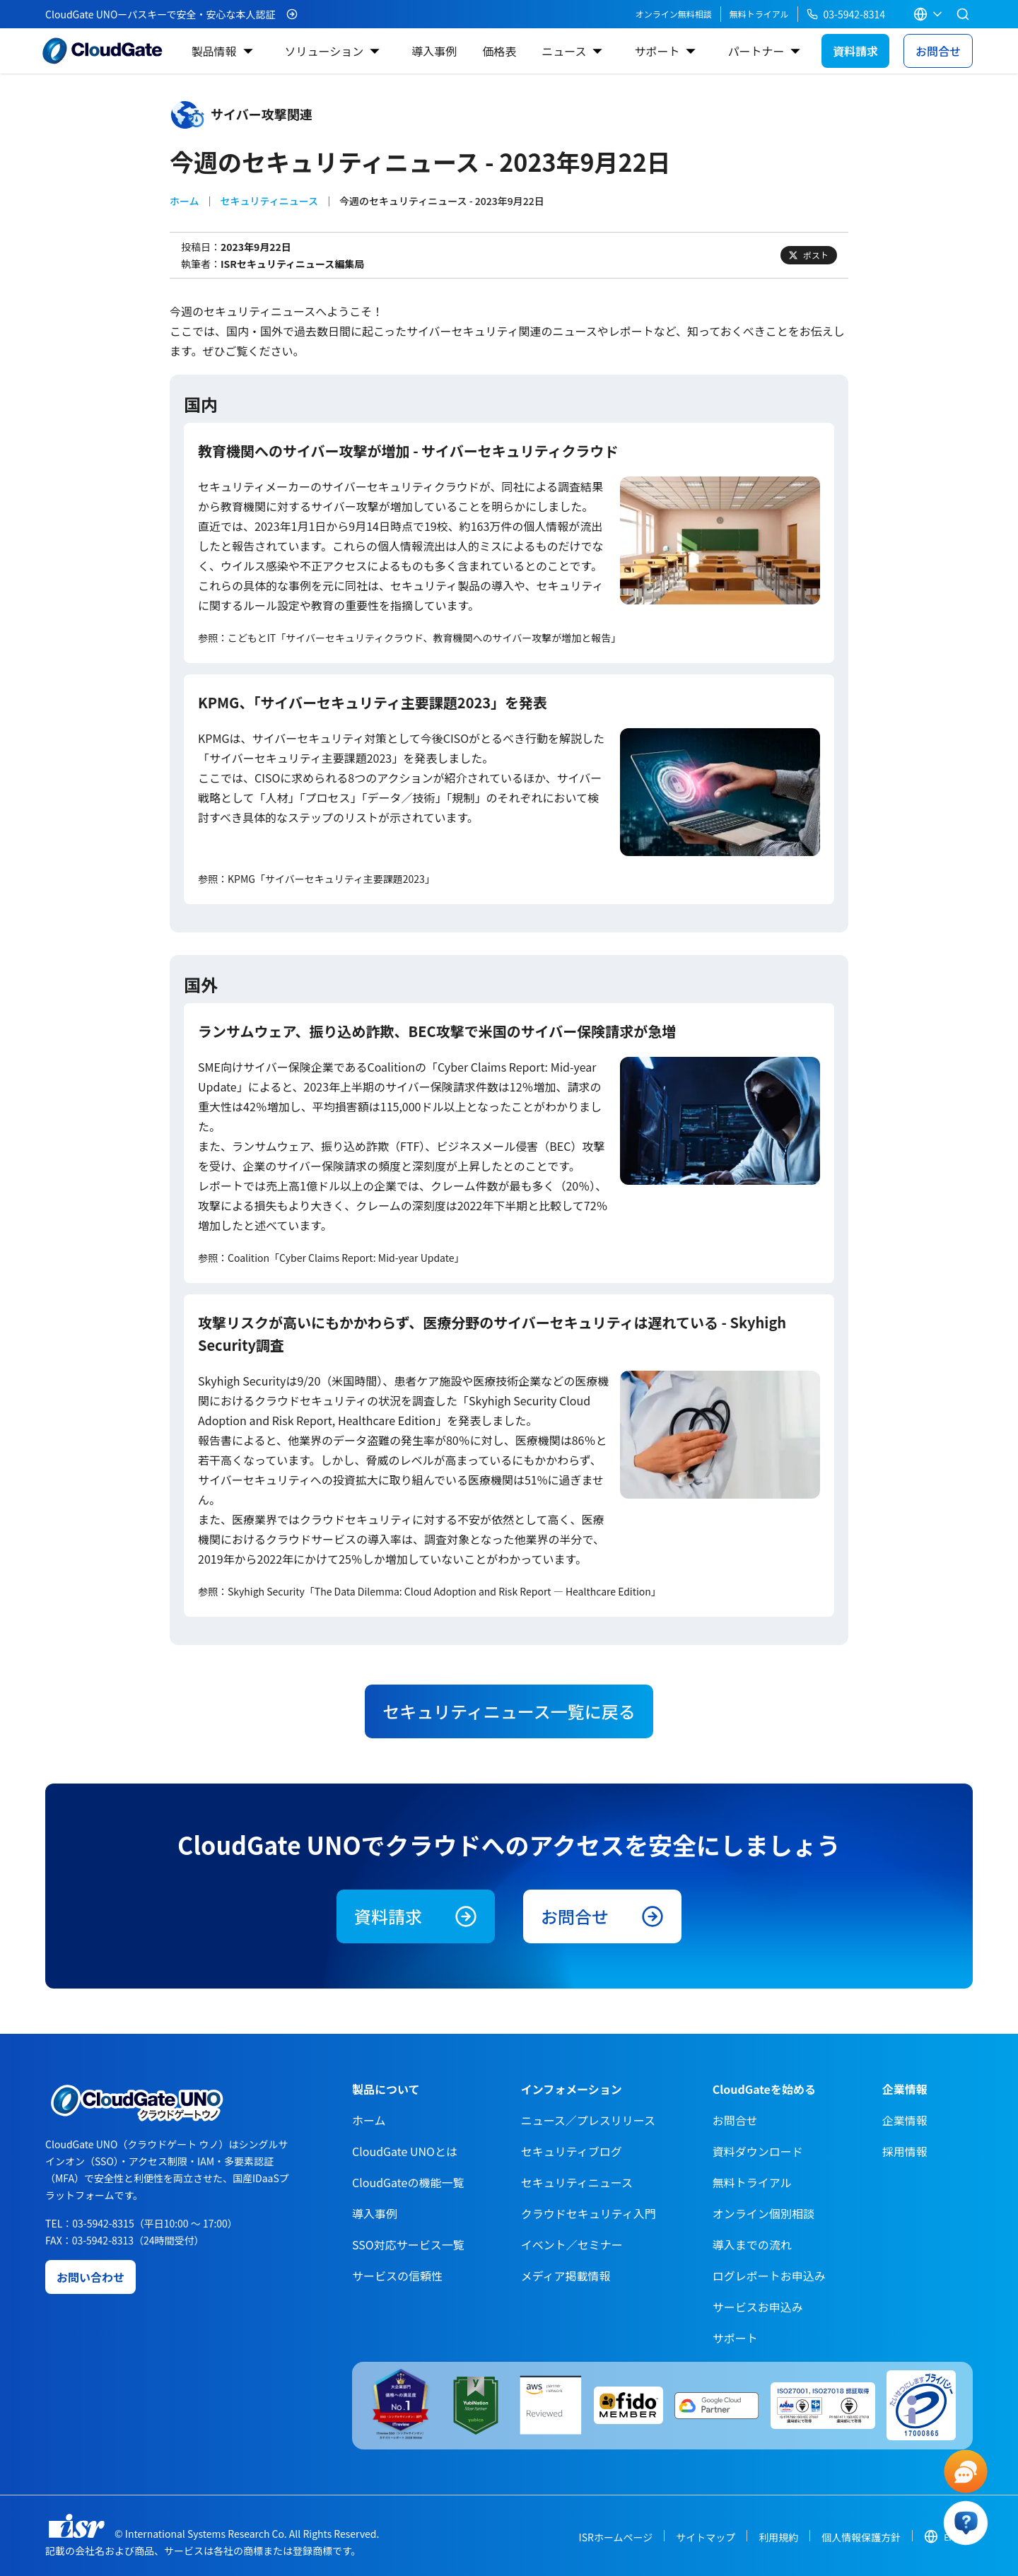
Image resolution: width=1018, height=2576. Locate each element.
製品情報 (213, 50)
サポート (656, 50)
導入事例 (434, 50)
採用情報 (905, 2151)
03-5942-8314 (846, 14)
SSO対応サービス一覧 (408, 2244)
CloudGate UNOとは (404, 2151)
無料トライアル (759, 14)
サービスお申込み (758, 2306)
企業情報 (905, 2120)
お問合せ (938, 50)
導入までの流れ (752, 2244)
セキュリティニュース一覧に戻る (508, 1711)
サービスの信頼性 (397, 2275)
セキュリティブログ (571, 2151)
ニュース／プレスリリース (588, 2120)
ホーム (184, 201)
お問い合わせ (90, 2276)
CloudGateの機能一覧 (408, 2182)
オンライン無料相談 (674, 14)
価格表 (499, 50)
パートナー (755, 50)
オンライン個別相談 (763, 2213)
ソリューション (324, 50)
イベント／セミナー (572, 2244)
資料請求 (855, 50)
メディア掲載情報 (566, 2275)
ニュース (564, 50)
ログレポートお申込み (769, 2275)
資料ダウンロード (758, 2151)
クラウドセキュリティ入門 (588, 2213)
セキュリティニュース (269, 201)
